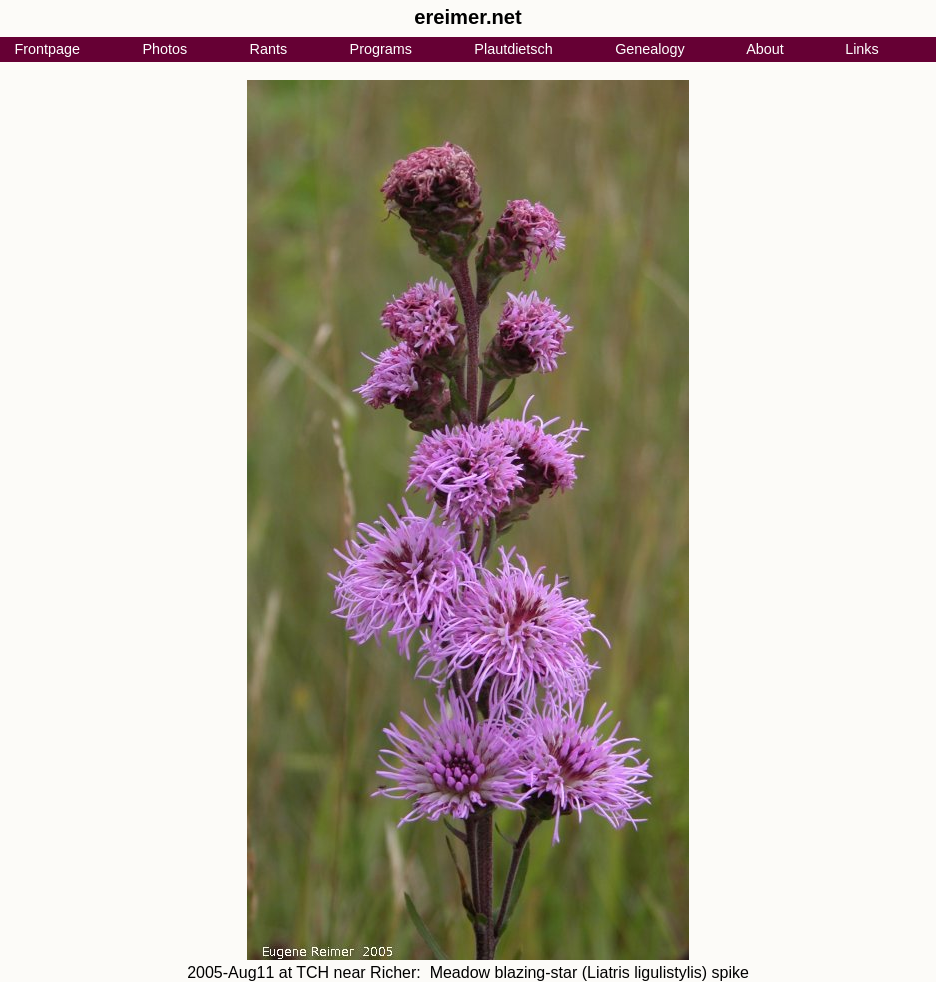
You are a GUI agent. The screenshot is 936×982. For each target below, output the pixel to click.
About (765, 49)
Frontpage (47, 49)
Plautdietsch (513, 49)
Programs (381, 49)
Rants (269, 49)
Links (862, 49)
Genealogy (650, 49)
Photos (164, 49)
